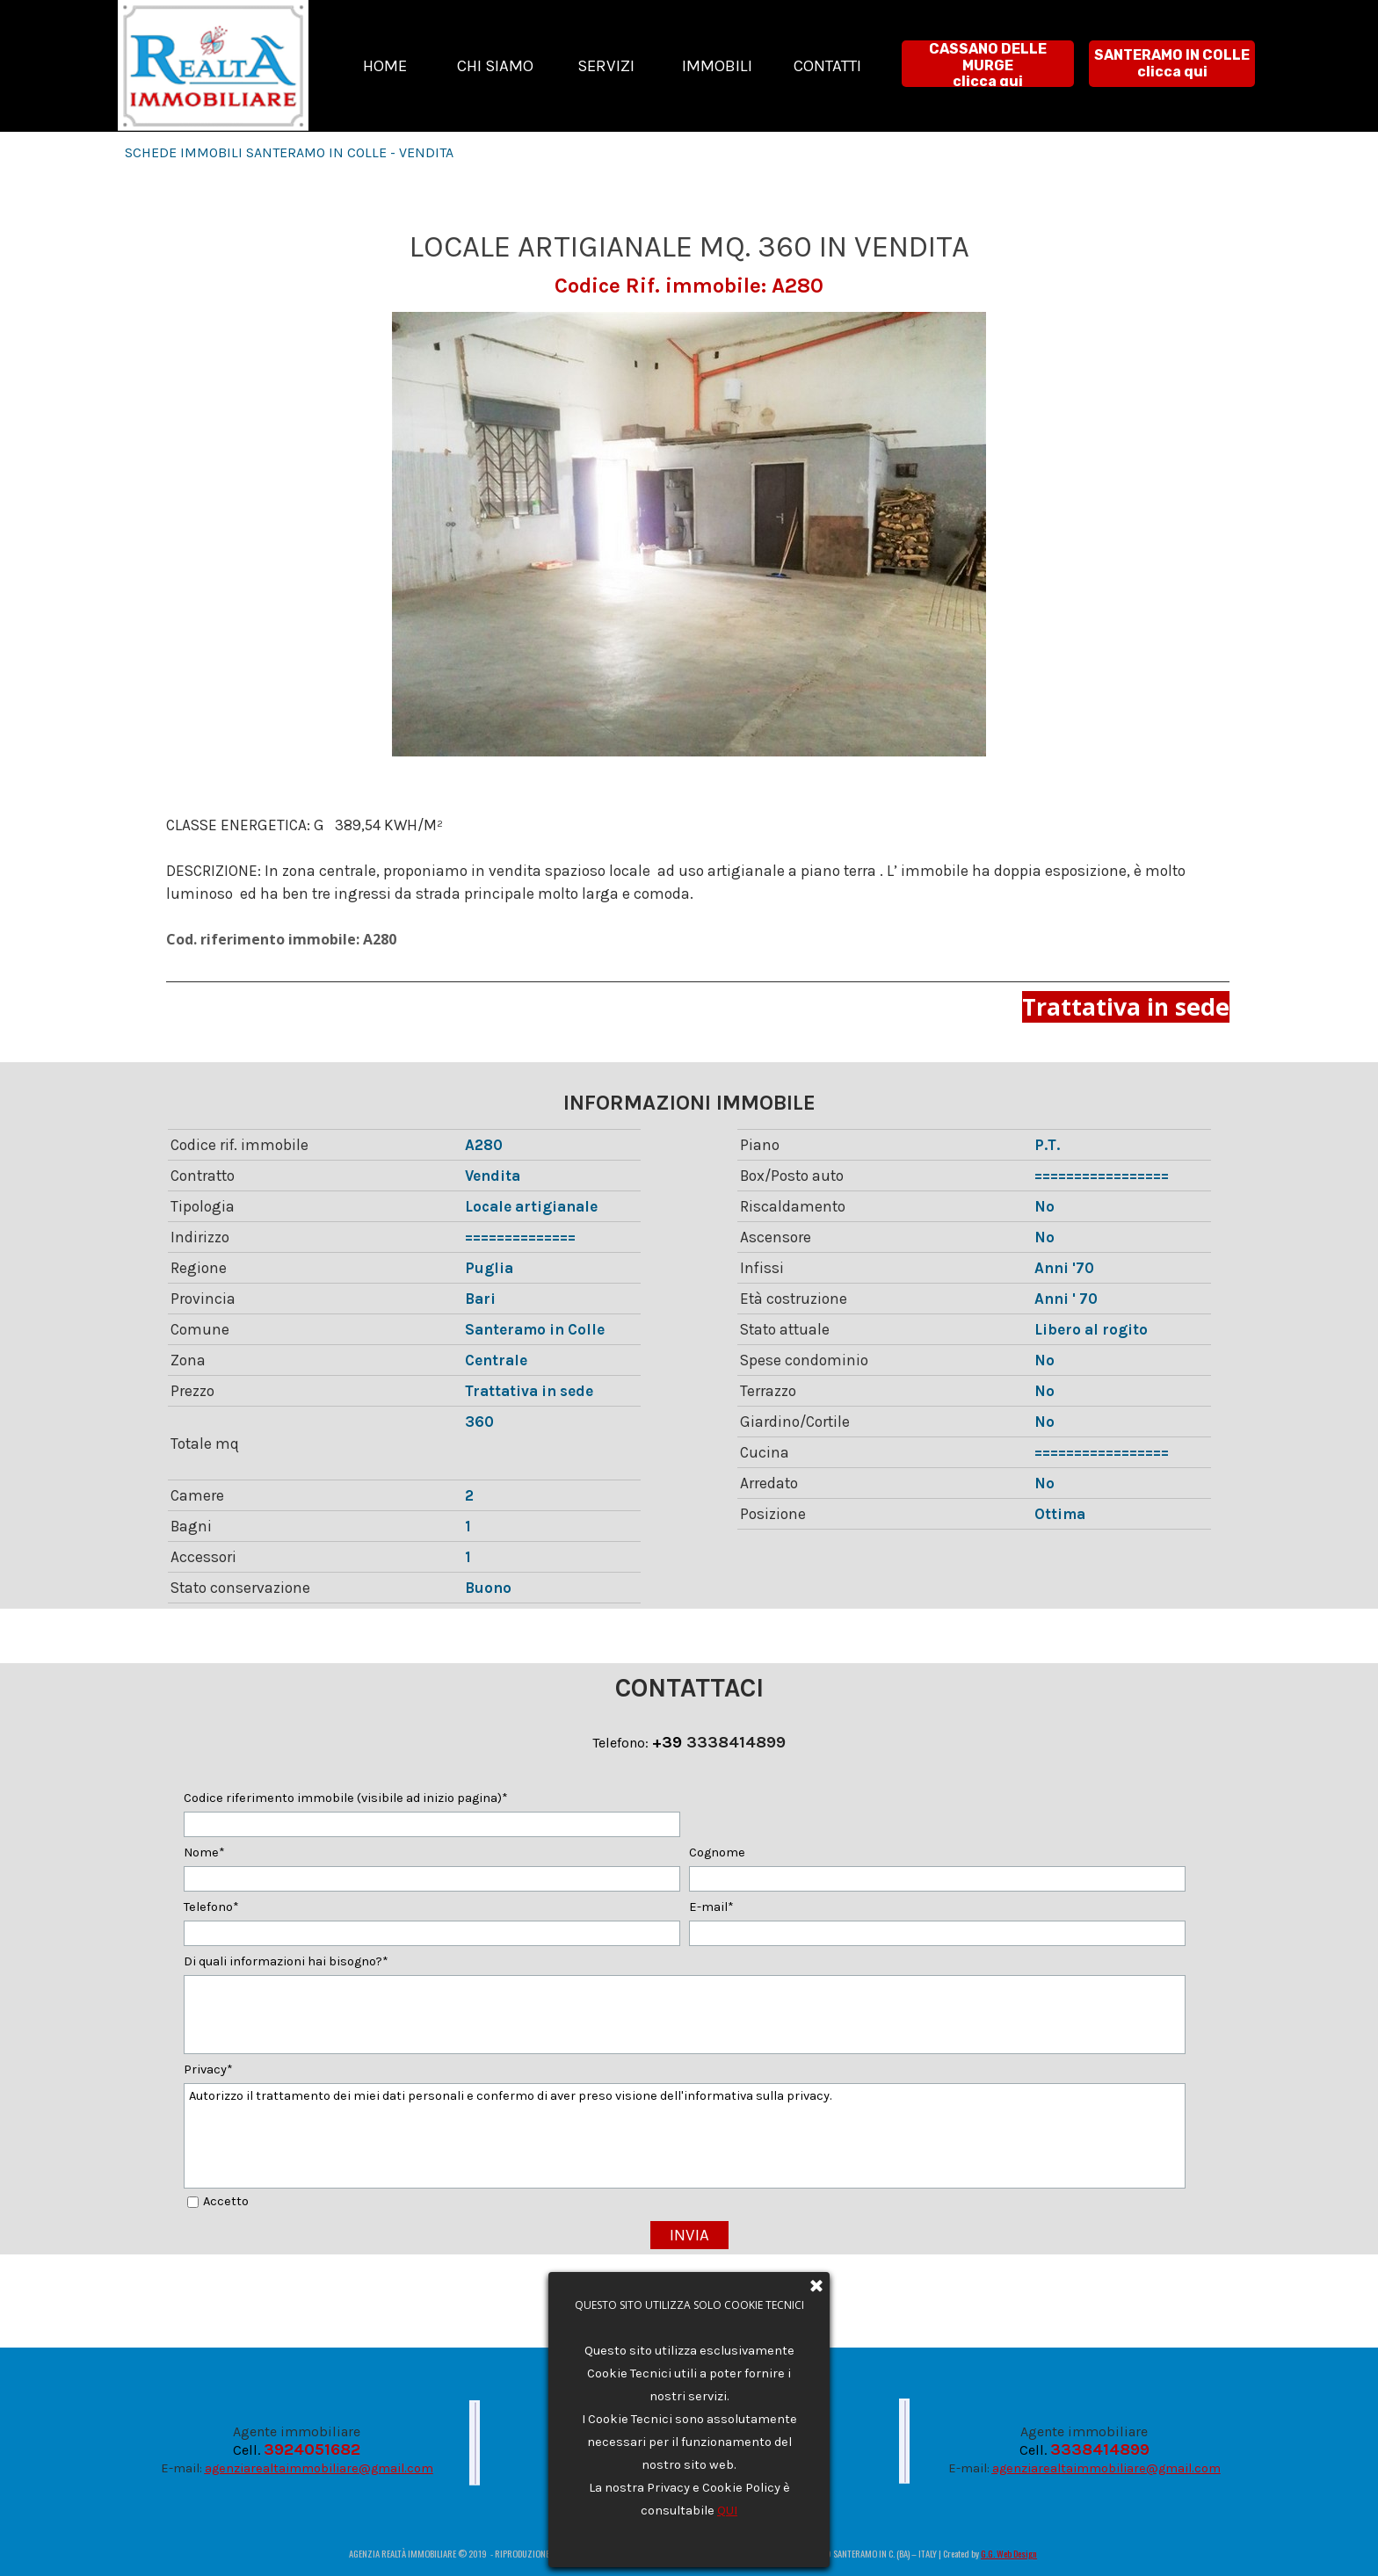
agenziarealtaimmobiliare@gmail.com (319, 2468)
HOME (385, 66)
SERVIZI (606, 66)
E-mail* (711, 1906)
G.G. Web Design (1009, 2553)
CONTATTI (827, 66)
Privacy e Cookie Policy (694, 2429)
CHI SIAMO (495, 66)
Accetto (226, 2201)
